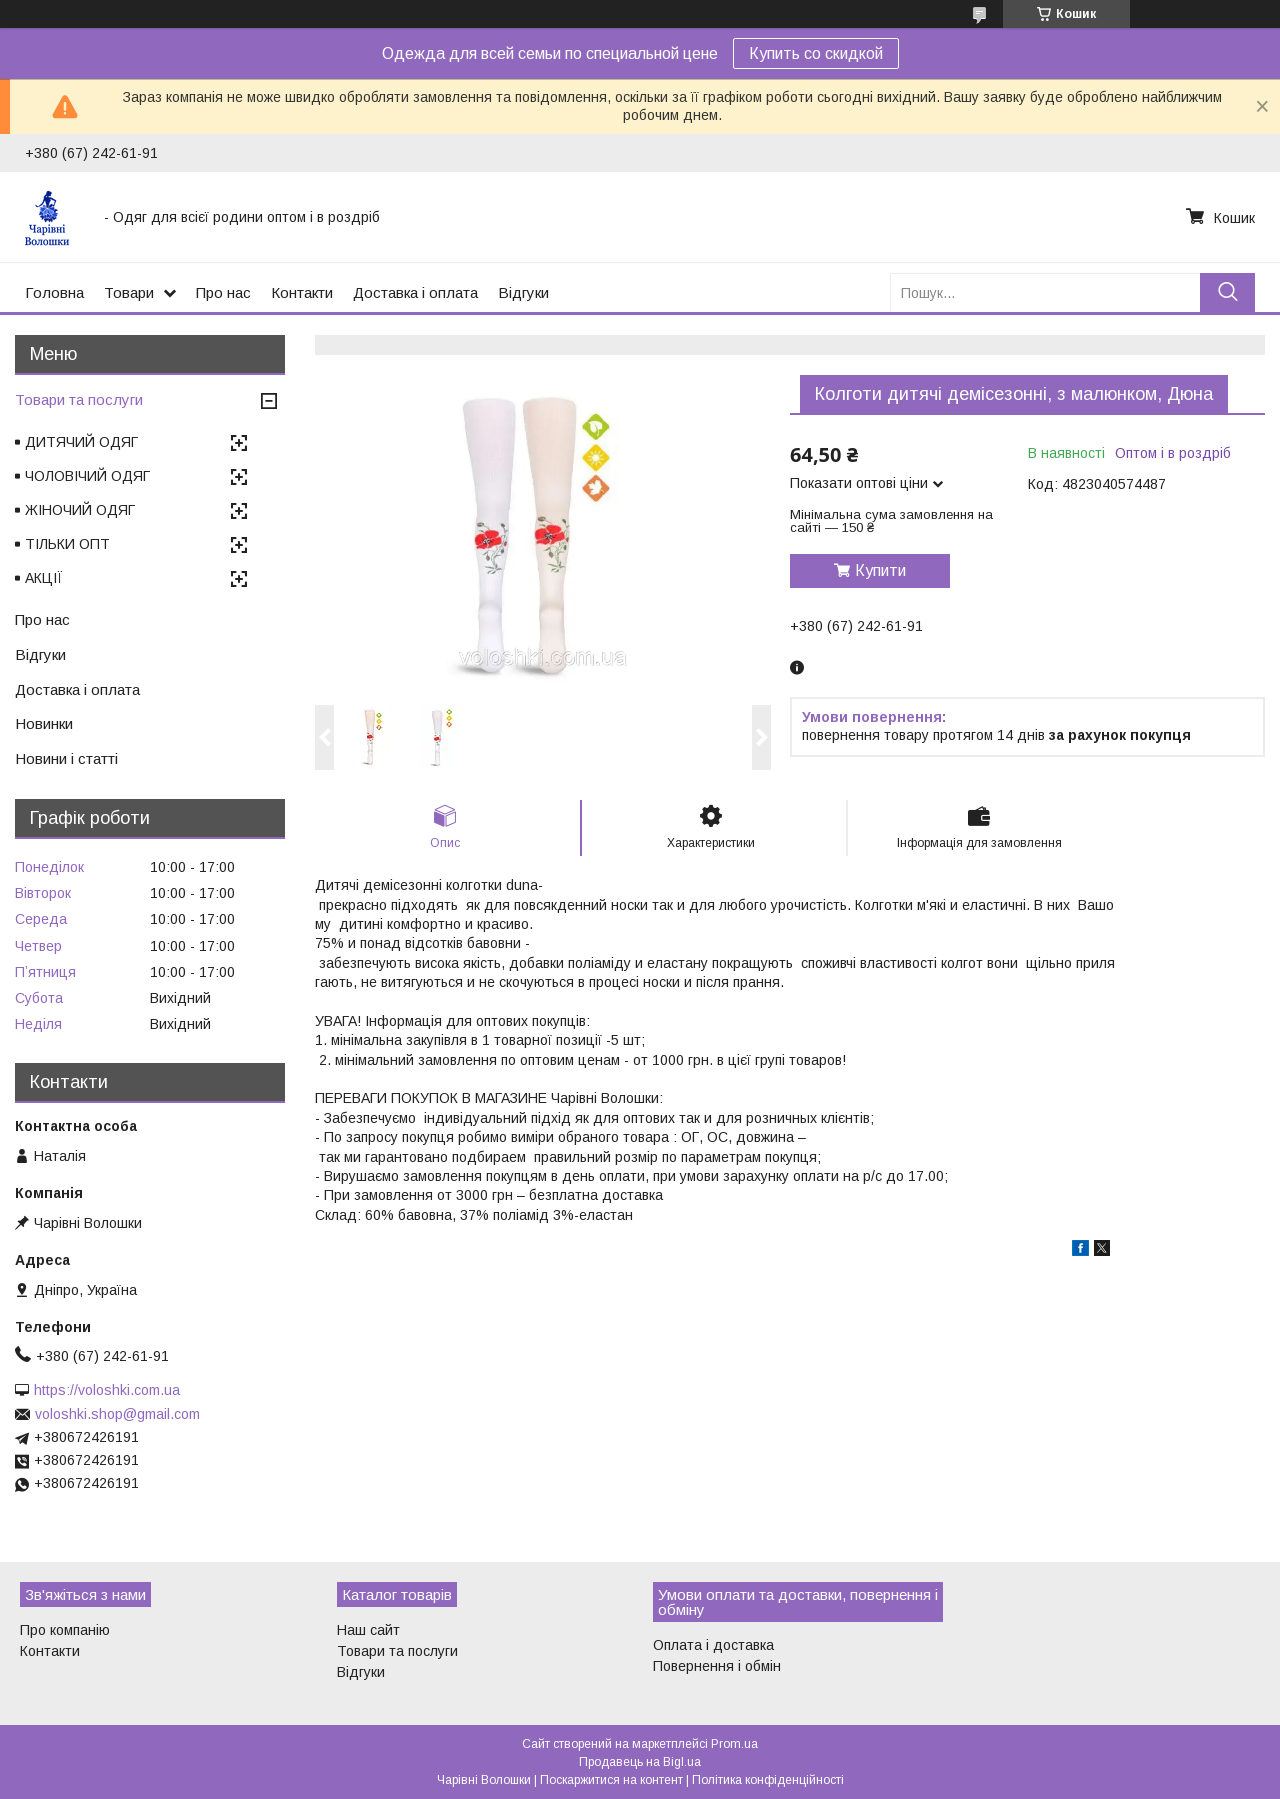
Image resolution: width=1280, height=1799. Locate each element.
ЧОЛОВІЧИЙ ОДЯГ (87, 476)
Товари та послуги (79, 399)
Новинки (44, 723)
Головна (54, 292)
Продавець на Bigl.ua (640, 1762)
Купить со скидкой (816, 53)
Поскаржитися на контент (611, 1780)
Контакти (302, 292)
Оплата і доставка (713, 1645)
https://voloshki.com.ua (107, 1390)
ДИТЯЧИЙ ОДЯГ (81, 442)
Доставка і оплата (415, 292)
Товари (129, 292)
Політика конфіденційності (768, 1780)
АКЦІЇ (44, 578)
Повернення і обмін (717, 1666)
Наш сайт (368, 1630)
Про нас (223, 292)
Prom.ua (734, 1744)
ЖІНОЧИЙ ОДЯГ (80, 510)
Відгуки (523, 292)
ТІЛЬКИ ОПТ (67, 544)
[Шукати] (1227, 292)
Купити (880, 570)
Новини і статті (66, 758)
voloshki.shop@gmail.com (117, 1414)
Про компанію (65, 1630)
